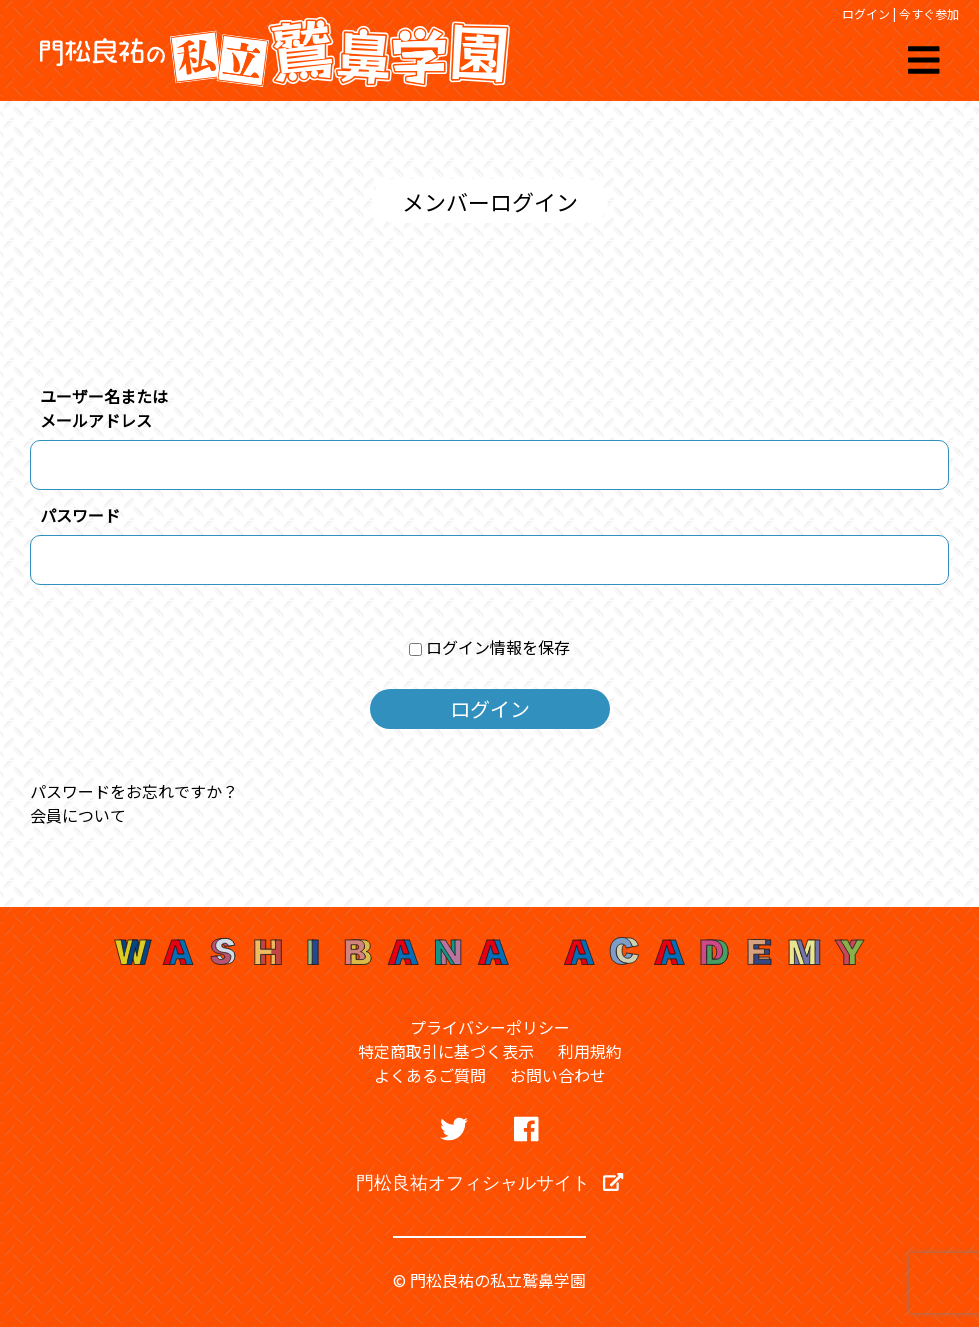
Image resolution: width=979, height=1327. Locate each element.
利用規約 (590, 1051)
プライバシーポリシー (490, 1027)
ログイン (866, 13)
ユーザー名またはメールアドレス (104, 408)
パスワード (80, 515)
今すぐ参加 (929, 13)
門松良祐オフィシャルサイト (489, 1182)
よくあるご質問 (430, 1075)
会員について (78, 815)
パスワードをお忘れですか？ (134, 791)
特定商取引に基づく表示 (446, 1051)
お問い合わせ (558, 1075)
